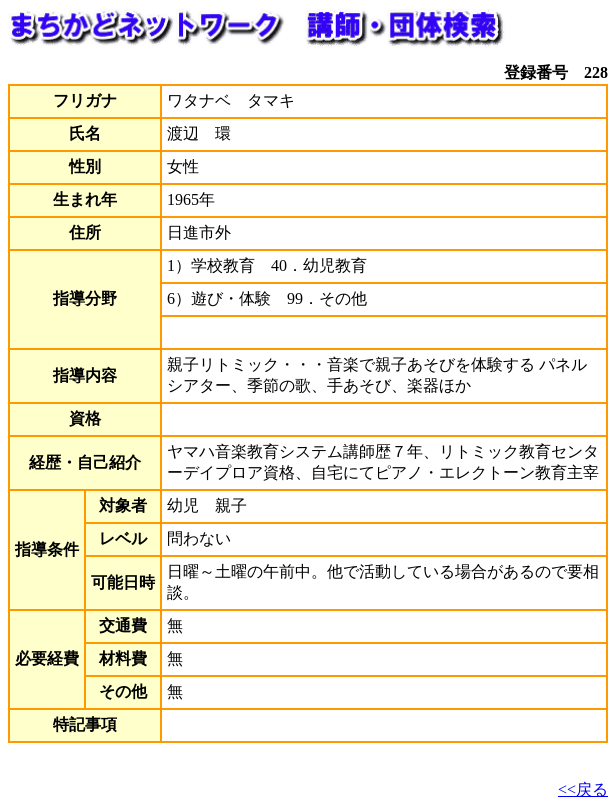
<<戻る (583, 789)
